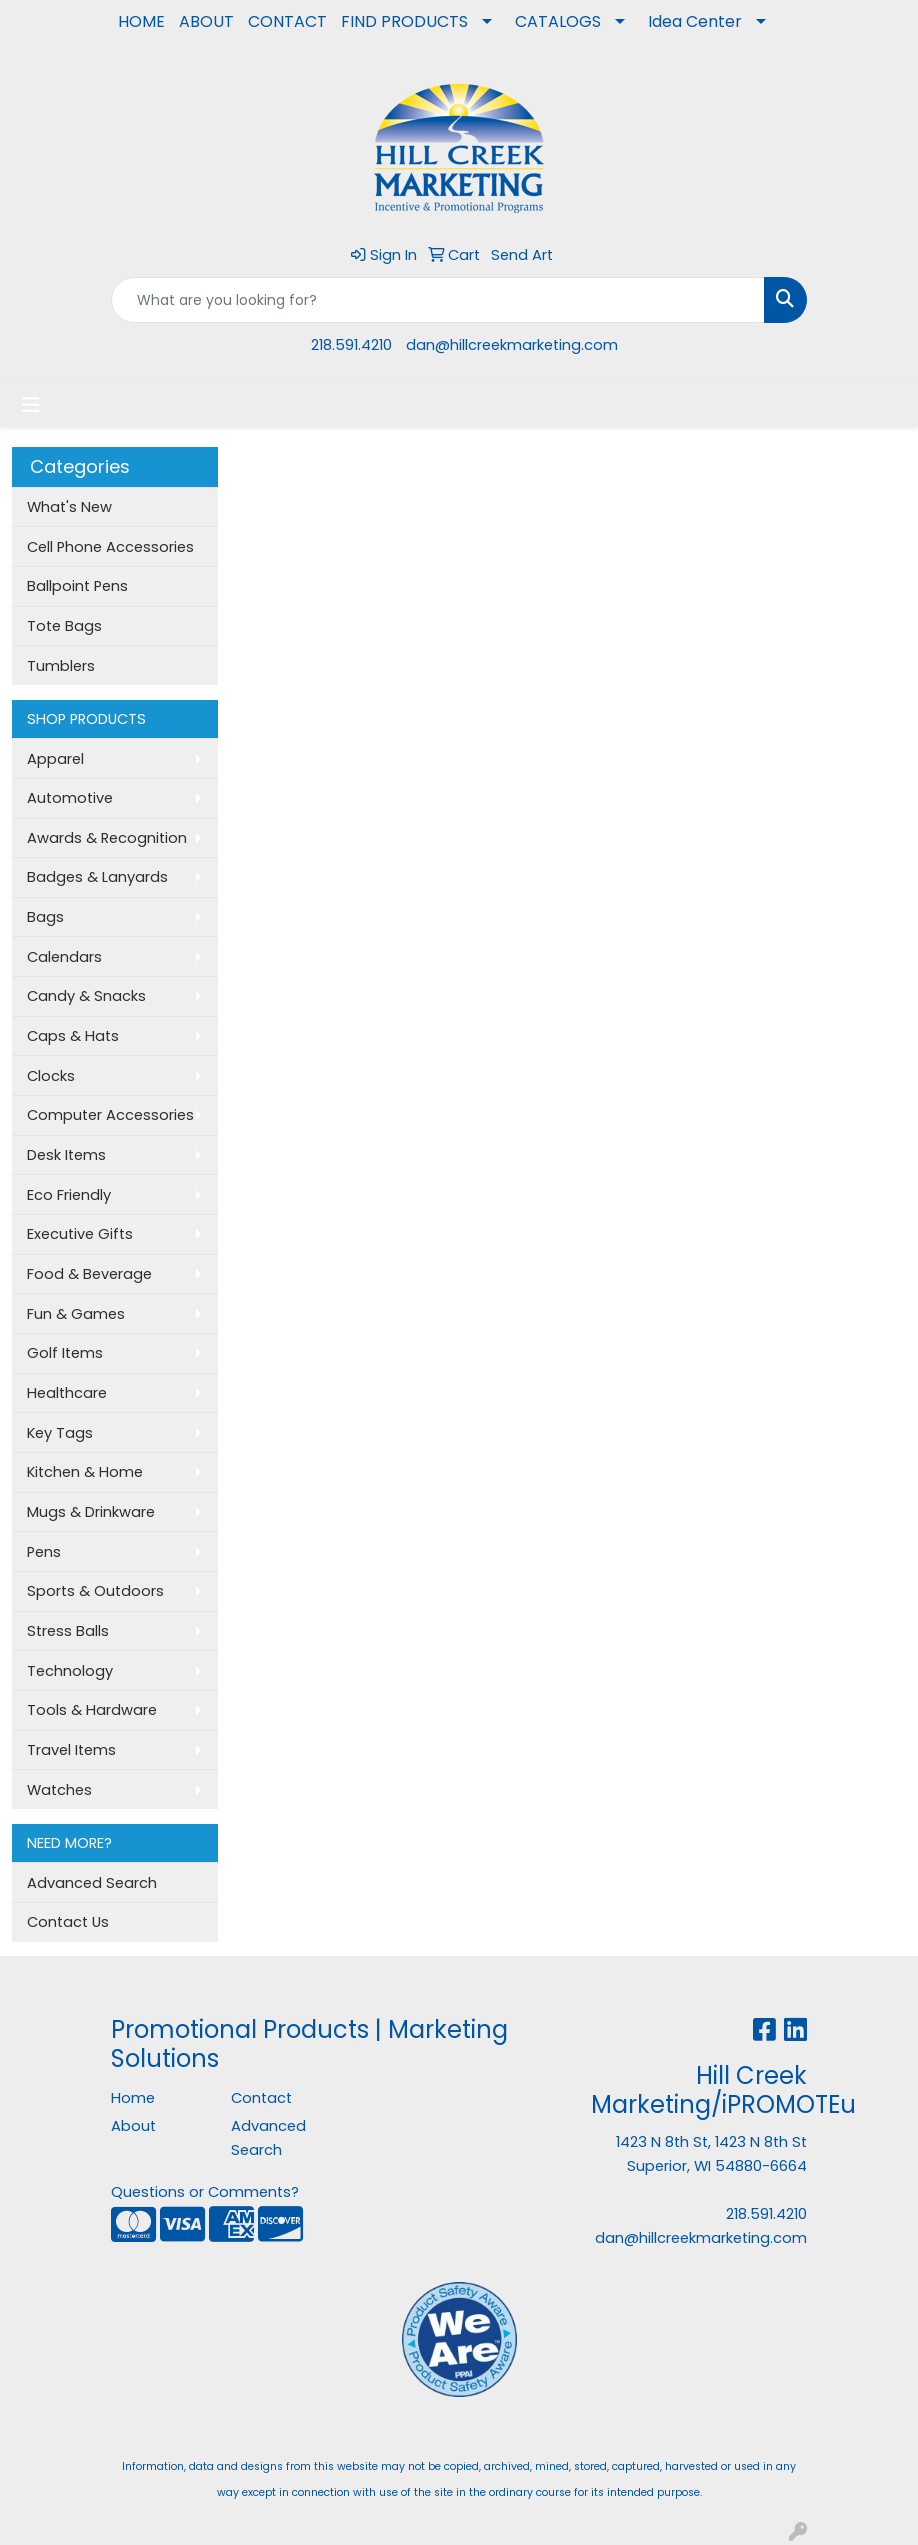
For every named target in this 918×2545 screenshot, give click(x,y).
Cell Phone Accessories (110, 547)
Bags (45, 917)
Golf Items (65, 1353)
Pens (44, 1552)
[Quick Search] (438, 300)
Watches (59, 1790)
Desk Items (66, 1155)
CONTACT (287, 21)
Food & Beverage (89, 1274)
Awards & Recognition (107, 838)
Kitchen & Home (85, 1472)
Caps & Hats (73, 1036)
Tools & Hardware (92, 1710)
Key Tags (60, 1433)
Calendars (64, 957)
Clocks (51, 1076)
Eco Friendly (69, 1195)
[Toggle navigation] (31, 405)
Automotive (70, 798)
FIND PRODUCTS (404, 21)
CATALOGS (558, 21)
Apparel (55, 759)
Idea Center (695, 21)
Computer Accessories (110, 1115)
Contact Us (68, 1922)
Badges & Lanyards (97, 877)
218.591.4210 (351, 345)
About (133, 2126)
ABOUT (206, 21)
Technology (70, 1671)
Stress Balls (68, 1631)
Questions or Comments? (205, 2192)
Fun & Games (76, 1314)
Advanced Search (92, 1883)
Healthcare (67, 1393)
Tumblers (61, 666)
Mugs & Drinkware (91, 1512)
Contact (261, 2098)
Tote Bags (64, 626)
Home (133, 2098)
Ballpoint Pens (77, 586)
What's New (69, 507)
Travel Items (71, 1750)
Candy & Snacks (86, 996)
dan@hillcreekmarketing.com (512, 345)
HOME (141, 21)
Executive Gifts (80, 1234)
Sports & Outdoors (95, 1591)
